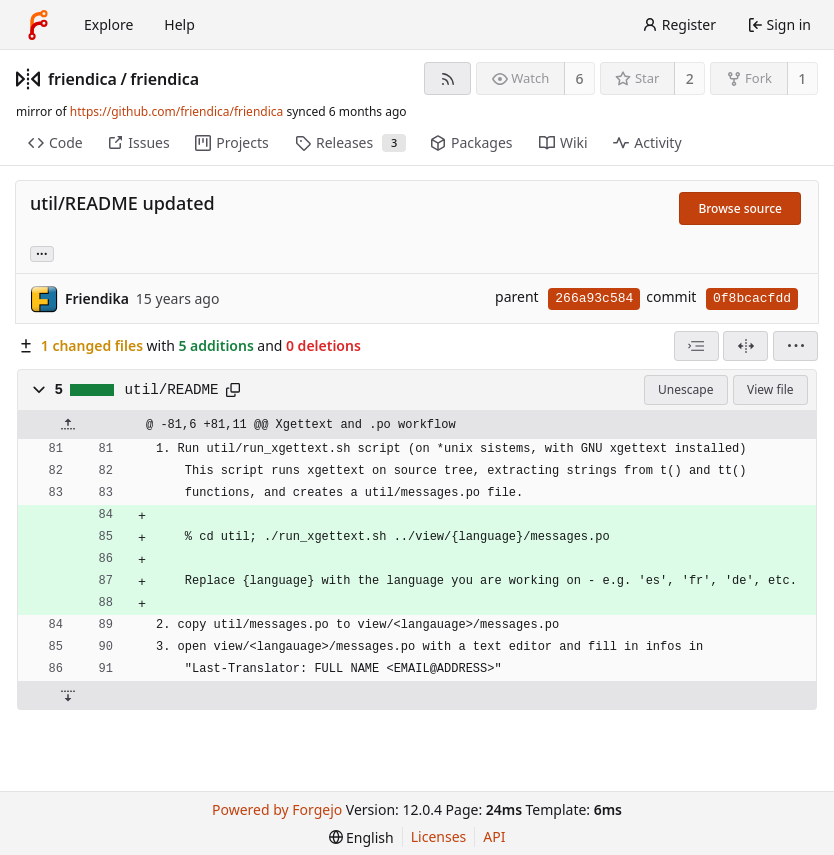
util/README (172, 390)
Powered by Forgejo (277, 809)
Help (179, 24)
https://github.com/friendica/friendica (176, 111)
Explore (108, 24)
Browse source (740, 208)
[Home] (38, 25)
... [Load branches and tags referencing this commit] (42, 252)
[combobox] (696, 346)
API (494, 836)
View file (770, 389)
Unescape (685, 389)
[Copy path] (233, 390)
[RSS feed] (447, 78)
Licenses (439, 836)
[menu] (795, 346)
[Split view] (745, 346)
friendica (82, 79)
